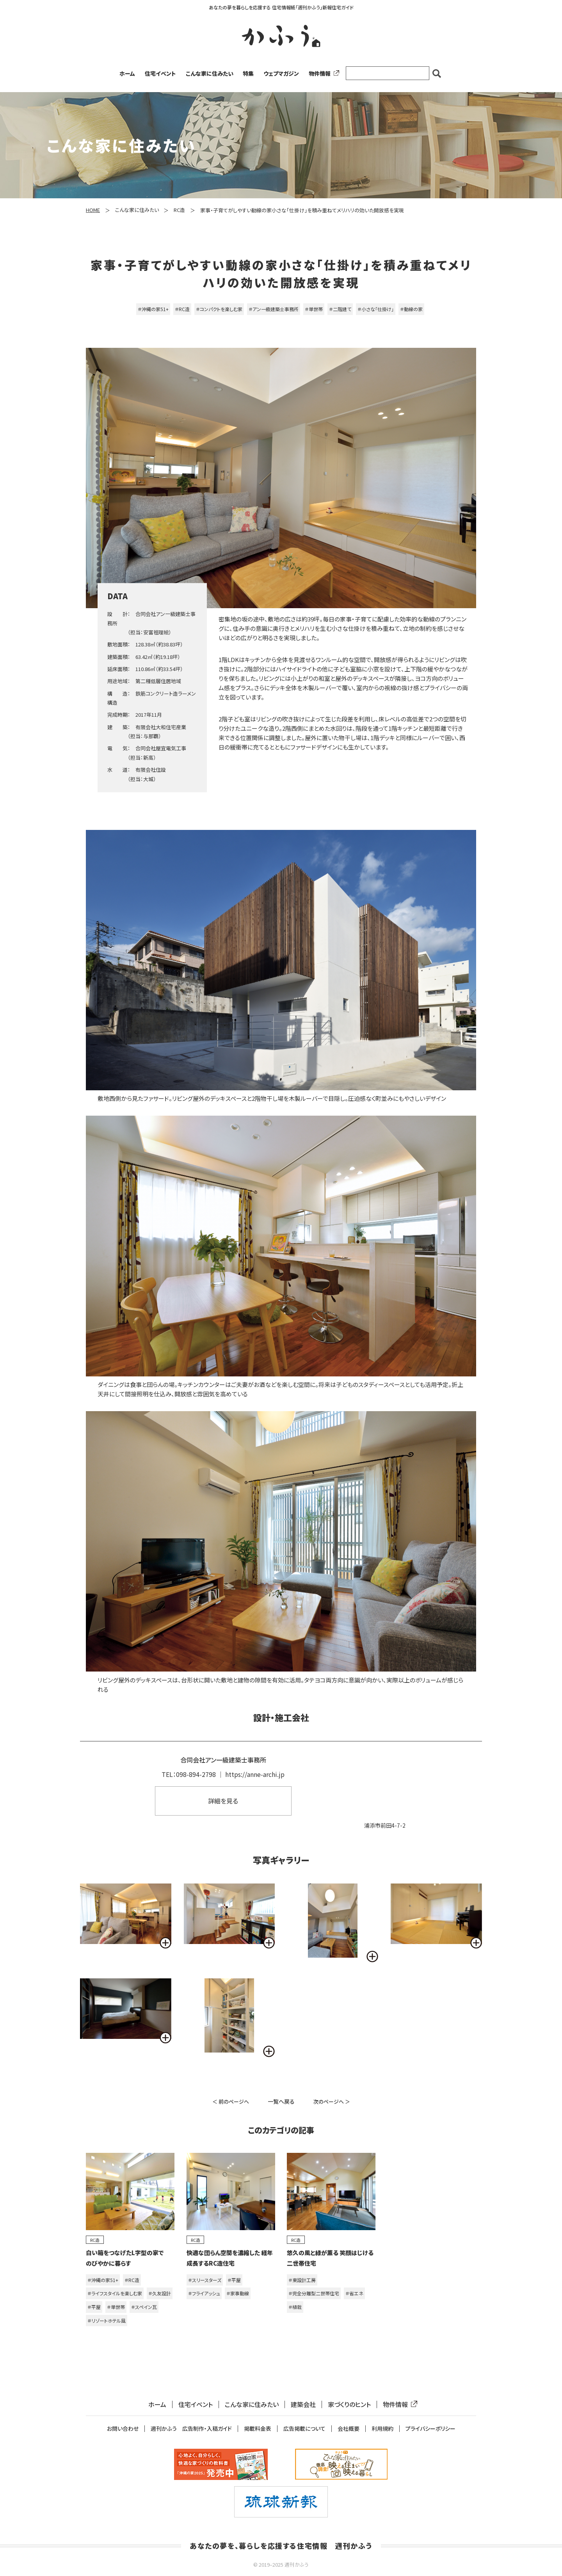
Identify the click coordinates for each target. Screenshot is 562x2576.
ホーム (127, 73)
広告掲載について (304, 2428)
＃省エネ (354, 2293)
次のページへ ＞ (331, 2101)
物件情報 (322, 73)
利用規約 (382, 2428)
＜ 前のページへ (230, 2101)
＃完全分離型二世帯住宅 (313, 2293)
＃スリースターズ (204, 2280)
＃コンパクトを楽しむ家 (219, 309)
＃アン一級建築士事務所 (274, 309)
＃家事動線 (237, 2293)
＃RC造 (182, 309)
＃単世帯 (314, 309)
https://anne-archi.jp (255, 1774)
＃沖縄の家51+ (153, 309)
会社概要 (348, 2428)
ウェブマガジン (281, 73)
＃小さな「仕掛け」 (375, 309)
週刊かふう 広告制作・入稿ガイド (191, 2428)
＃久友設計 (159, 2293)
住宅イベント (160, 73)
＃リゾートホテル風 (106, 2320)
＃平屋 (94, 2307)
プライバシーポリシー (430, 2428)
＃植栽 (295, 2307)
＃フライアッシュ (204, 2293)
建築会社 (303, 2404)
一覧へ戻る (281, 2101)
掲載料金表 (257, 2428)
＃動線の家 (411, 309)
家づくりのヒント (349, 2404)
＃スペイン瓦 (144, 2307)
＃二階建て (340, 309)
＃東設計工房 (302, 2280)
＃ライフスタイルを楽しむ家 (114, 2293)
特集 (248, 73)
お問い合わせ (123, 2428)
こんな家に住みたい (209, 73)
